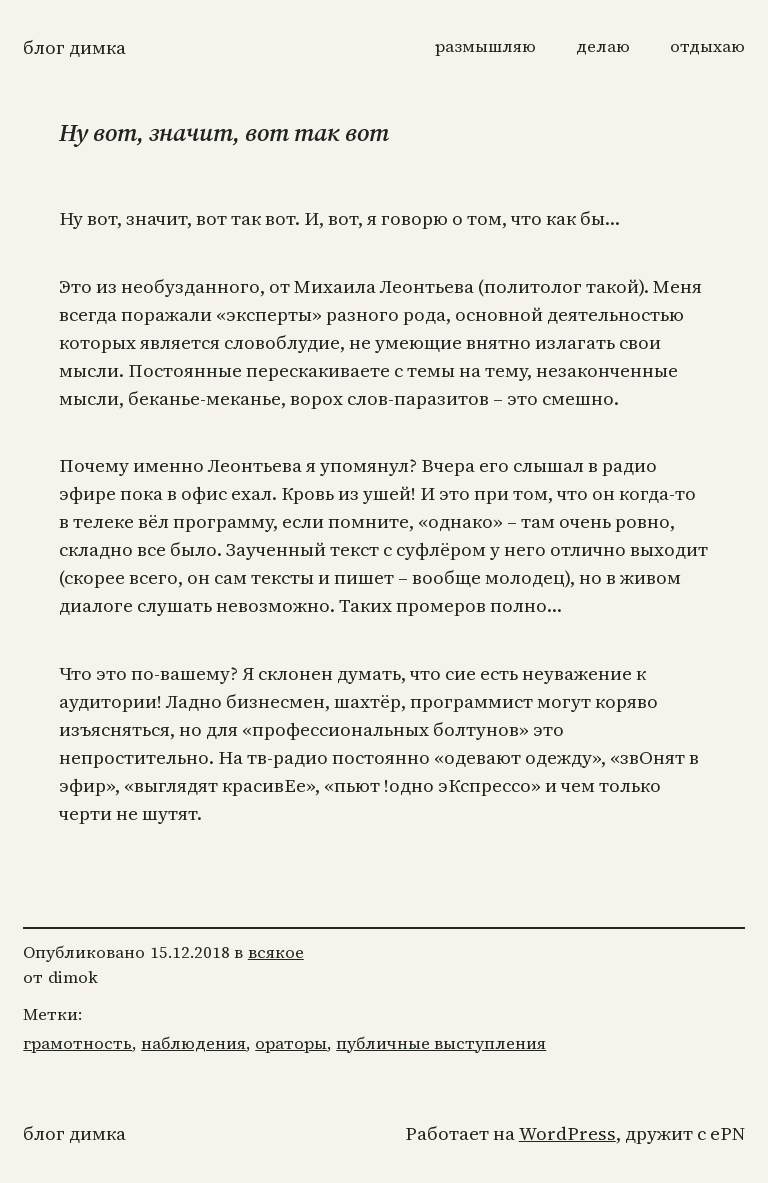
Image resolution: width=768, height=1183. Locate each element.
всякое (276, 952)
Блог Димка (74, 47)
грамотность (77, 1043)
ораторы (291, 1043)
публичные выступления (441, 1043)
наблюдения (193, 1043)
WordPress (567, 1133)
